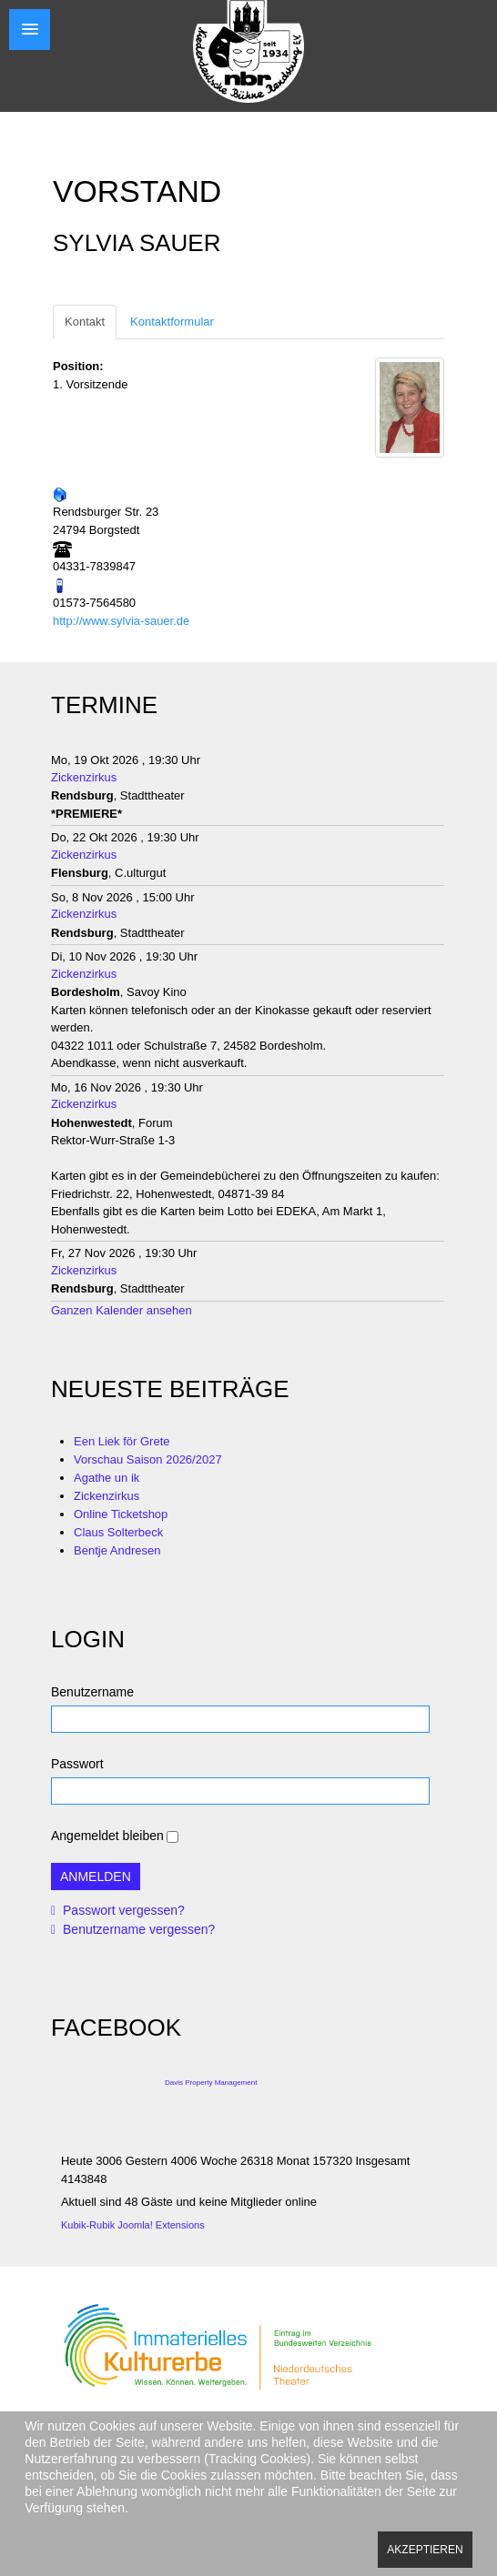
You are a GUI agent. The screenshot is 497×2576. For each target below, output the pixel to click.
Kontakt (85, 321)
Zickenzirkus (84, 777)
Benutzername (92, 1692)
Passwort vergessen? (122, 1910)
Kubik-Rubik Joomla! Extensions (133, 2224)
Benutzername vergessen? (137, 1929)
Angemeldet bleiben (107, 1835)
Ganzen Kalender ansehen (121, 1310)
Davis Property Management (211, 2082)
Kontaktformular (172, 321)
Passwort (77, 1763)
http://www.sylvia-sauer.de (121, 621)
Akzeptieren (424, 2549)
